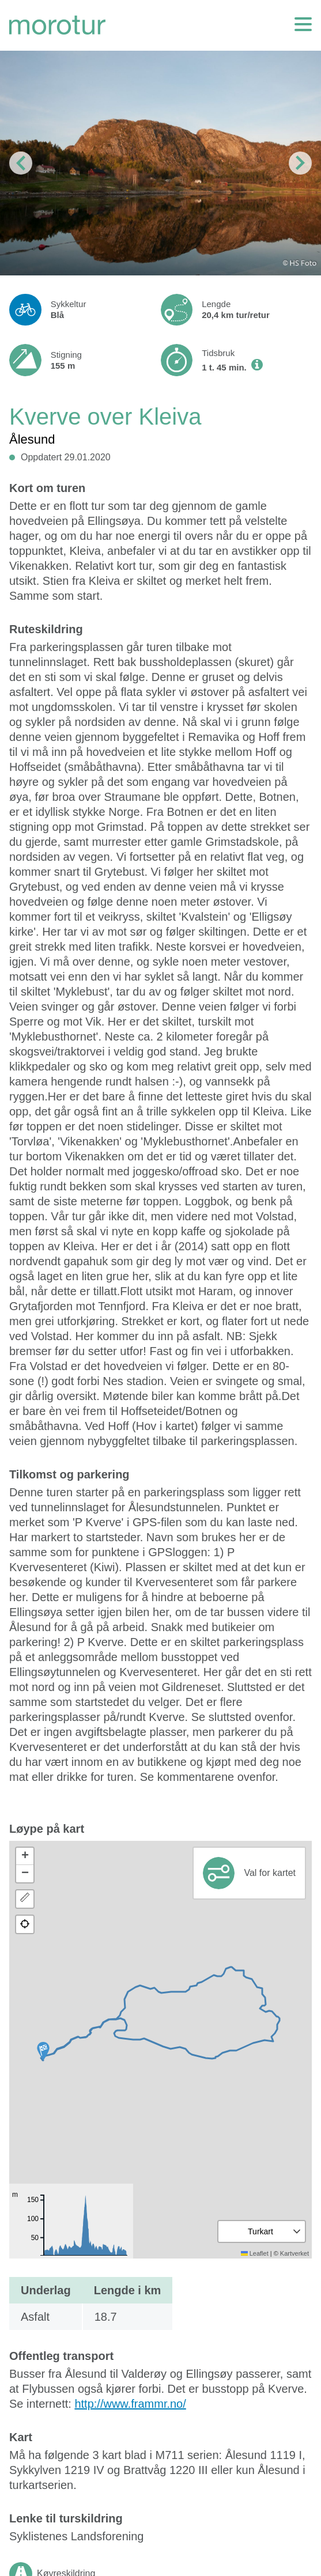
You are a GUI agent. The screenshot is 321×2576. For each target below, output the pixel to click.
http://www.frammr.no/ (130, 2403)
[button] (43, 2051)
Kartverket (294, 2253)
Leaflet (255, 2253)
